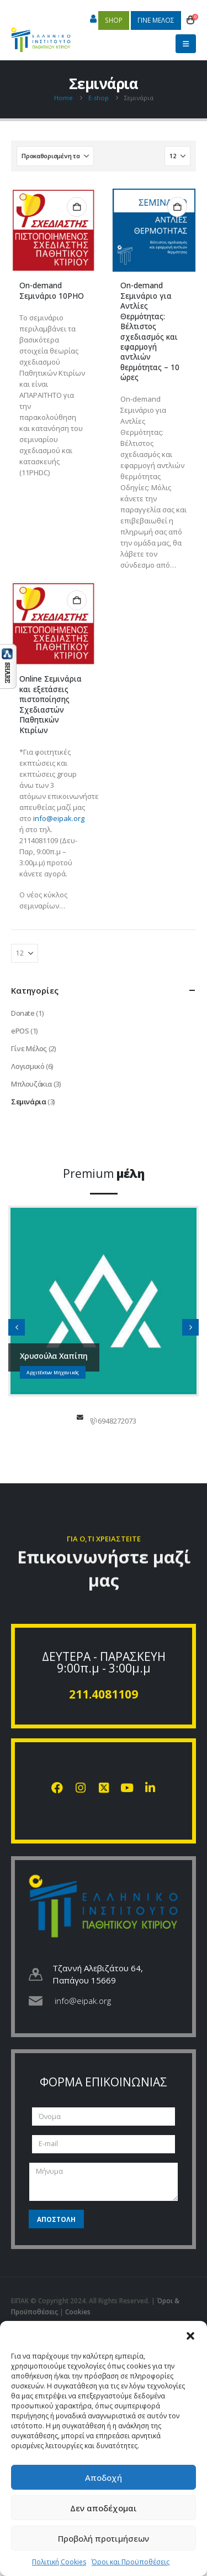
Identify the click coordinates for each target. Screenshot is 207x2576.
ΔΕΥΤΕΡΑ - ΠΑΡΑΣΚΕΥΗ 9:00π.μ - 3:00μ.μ (104, 1662)
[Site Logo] (41, 34)
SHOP (114, 19)
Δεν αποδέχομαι (103, 2507)
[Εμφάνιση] (177, 156)
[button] (190, 2334)
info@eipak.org (58, 818)
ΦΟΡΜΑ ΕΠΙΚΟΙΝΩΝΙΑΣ (103, 2082)
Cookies (78, 2311)
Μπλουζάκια (31, 1084)
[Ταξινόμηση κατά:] (55, 156)
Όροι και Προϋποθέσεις (130, 2562)
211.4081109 (103, 1694)
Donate (23, 1013)
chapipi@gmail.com (80, 1417)
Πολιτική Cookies (59, 2562)
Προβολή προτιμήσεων (103, 2538)
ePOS (20, 1031)
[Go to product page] (53, 230)
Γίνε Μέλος (29, 1048)
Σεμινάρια (28, 1102)
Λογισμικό (28, 1066)
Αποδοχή (103, 2477)
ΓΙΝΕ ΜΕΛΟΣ (155, 19)
